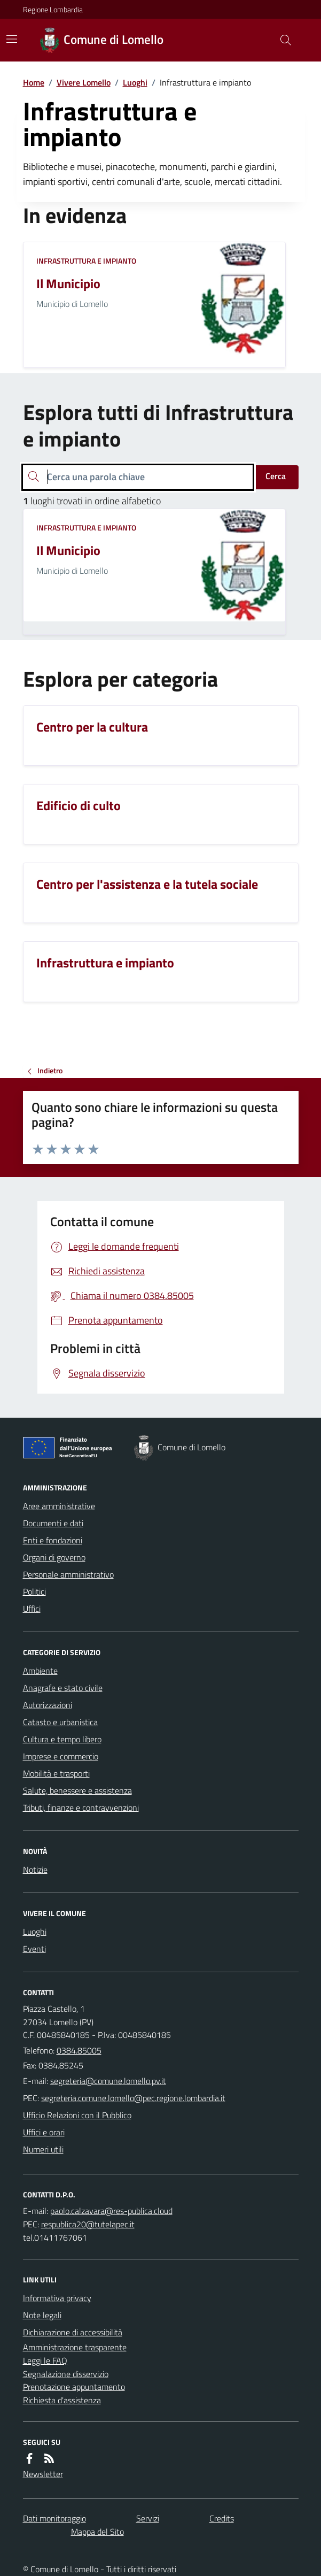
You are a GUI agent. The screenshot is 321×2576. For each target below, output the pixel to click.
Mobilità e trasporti (56, 1773)
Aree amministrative (59, 1506)
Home (33, 82)
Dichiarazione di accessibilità (72, 2332)
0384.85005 (79, 2050)
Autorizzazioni (47, 1704)
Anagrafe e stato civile (63, 1687)
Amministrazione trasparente (75, 2347)
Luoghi (135, 82)
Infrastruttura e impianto (86, 260)
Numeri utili (43, 2149)
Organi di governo (54, 1557)
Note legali (42, 2315)
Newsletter (43, 2473)
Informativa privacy (57, 2298)
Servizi (147, 2518)
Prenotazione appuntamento (74, 2386)
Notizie (35, 1869)
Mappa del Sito (97, 2531)
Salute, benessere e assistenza (77, 1790)
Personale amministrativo (68, 1574)
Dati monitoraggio (54, 2518)
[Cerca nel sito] (281, 40)
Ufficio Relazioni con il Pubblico (77, 2115)
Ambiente (40, 1670)
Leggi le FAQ (45, 2360)
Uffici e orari (44, 2132)
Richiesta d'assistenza (62, 2400)
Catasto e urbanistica (60, 1722)
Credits (221, 2518)
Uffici (32, 1608)
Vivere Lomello (84, 82)
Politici (34, 1591)
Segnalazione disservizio (65, 2373)
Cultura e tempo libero (62, 1739)
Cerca (275, 476)
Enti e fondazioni (52, 1540)
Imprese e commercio (60, 1756)
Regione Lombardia (53, 9)
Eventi (34, 1948)
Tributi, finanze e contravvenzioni (81, 1807)
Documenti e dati (53, 1523)
